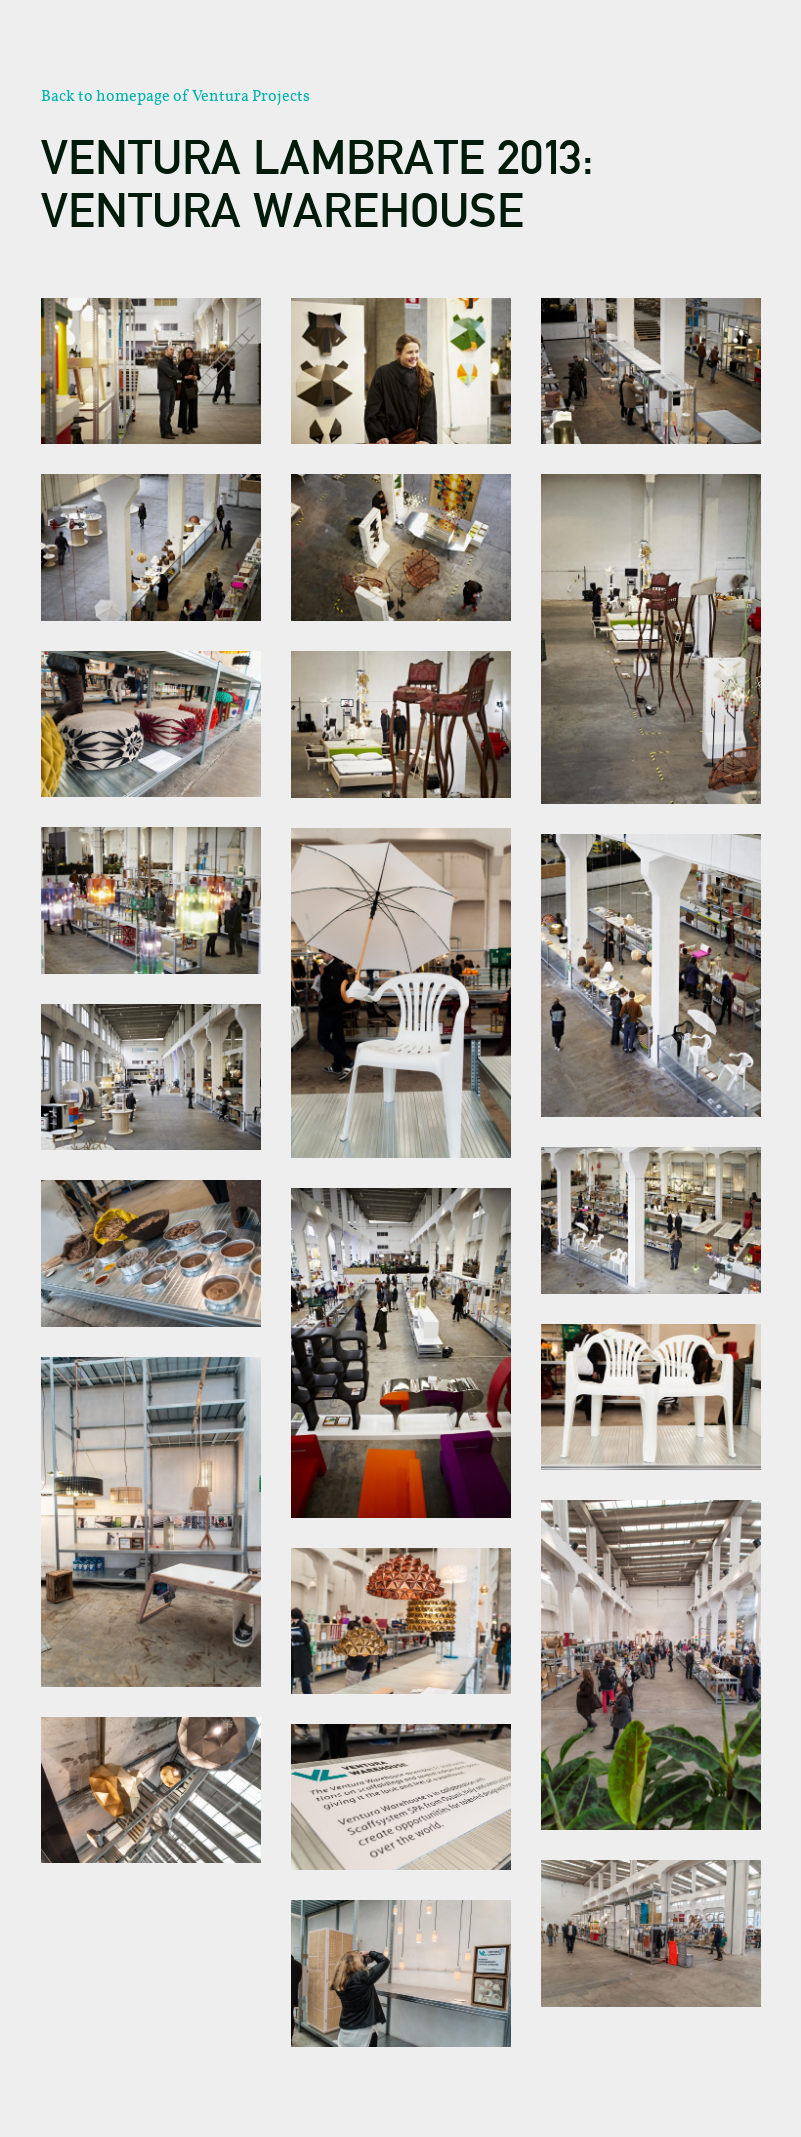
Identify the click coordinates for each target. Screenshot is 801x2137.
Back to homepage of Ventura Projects (175, 95)
